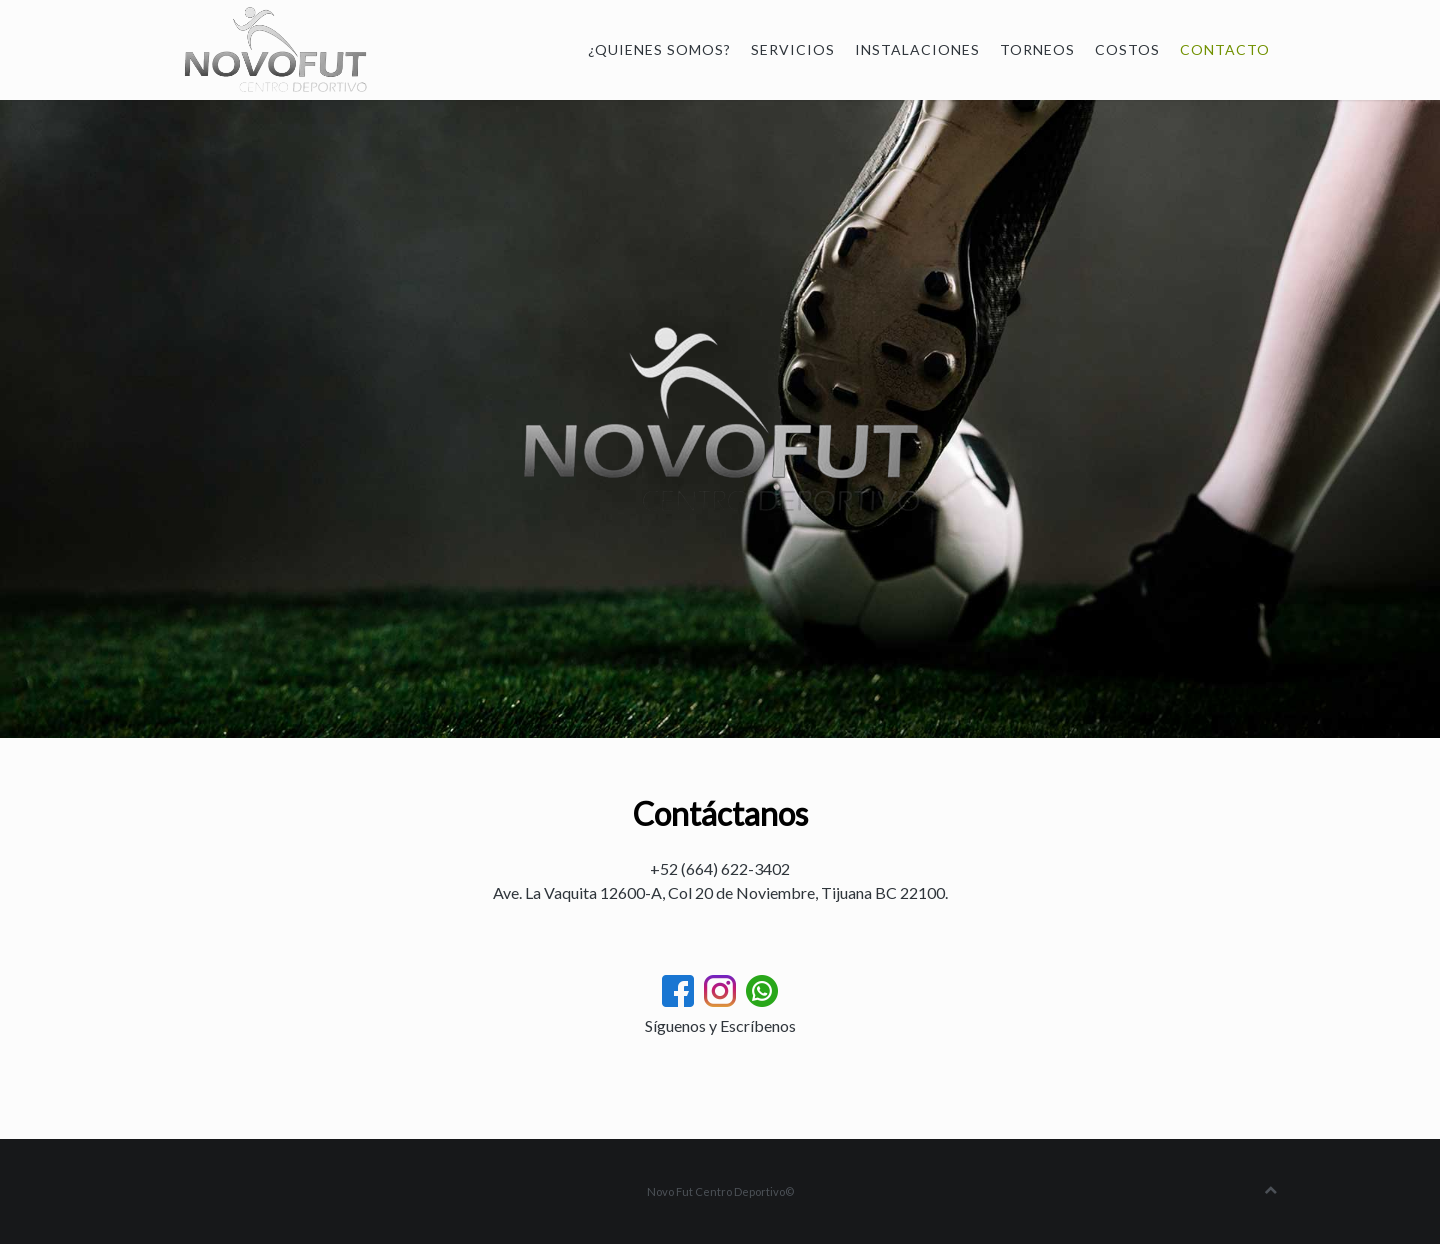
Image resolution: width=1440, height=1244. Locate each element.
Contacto (1225, 49)
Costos (1127, 49)
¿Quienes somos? (659, 49)
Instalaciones (917, 49)
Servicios (793, 49)
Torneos (1037, 49)
